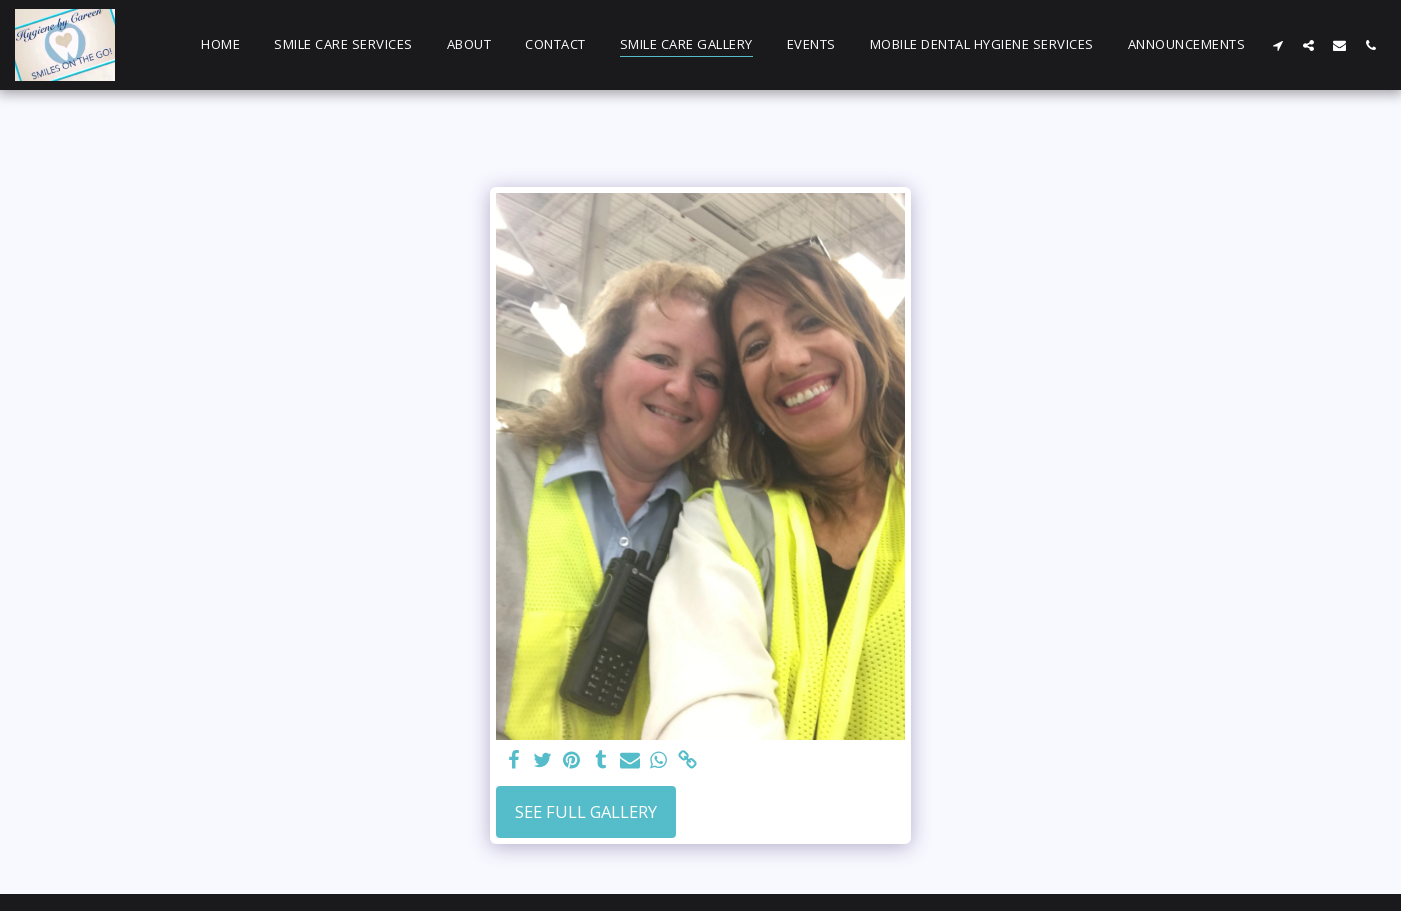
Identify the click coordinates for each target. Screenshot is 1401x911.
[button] (1277, 45)
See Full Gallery (586, 811)
